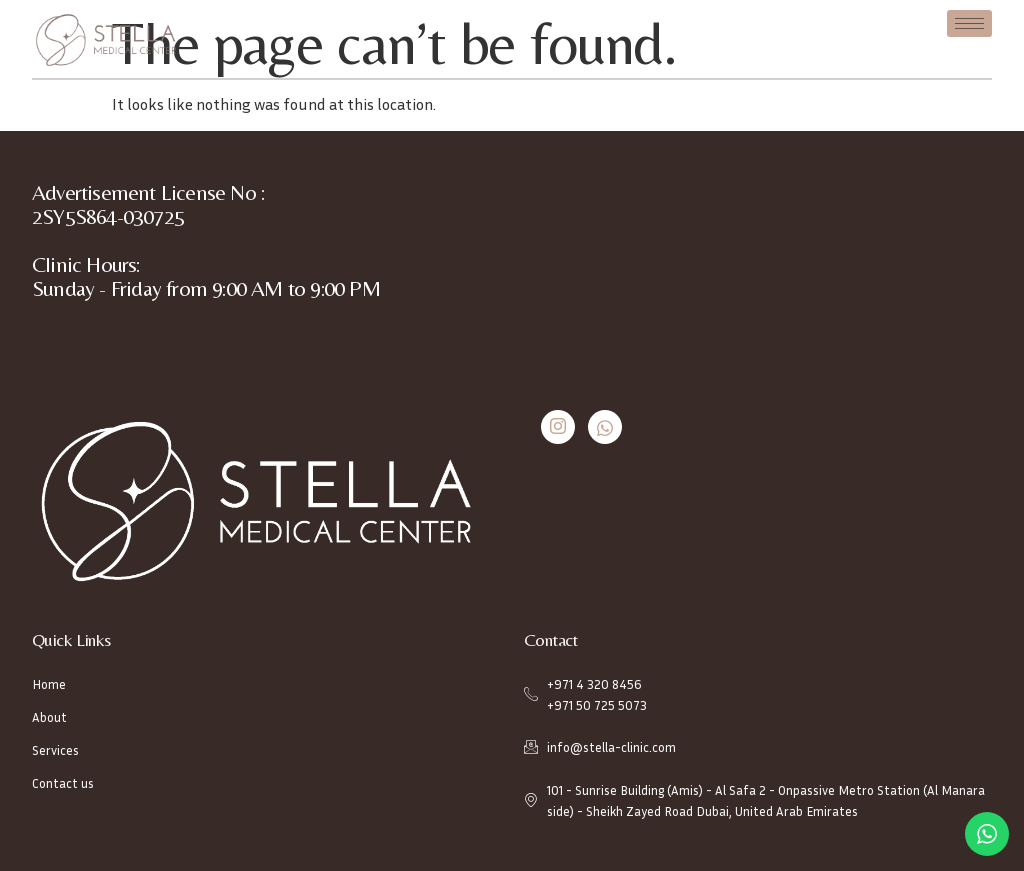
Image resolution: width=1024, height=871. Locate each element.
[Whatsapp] (605, 427)
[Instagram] (558, 427)
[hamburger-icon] (969, 23)
